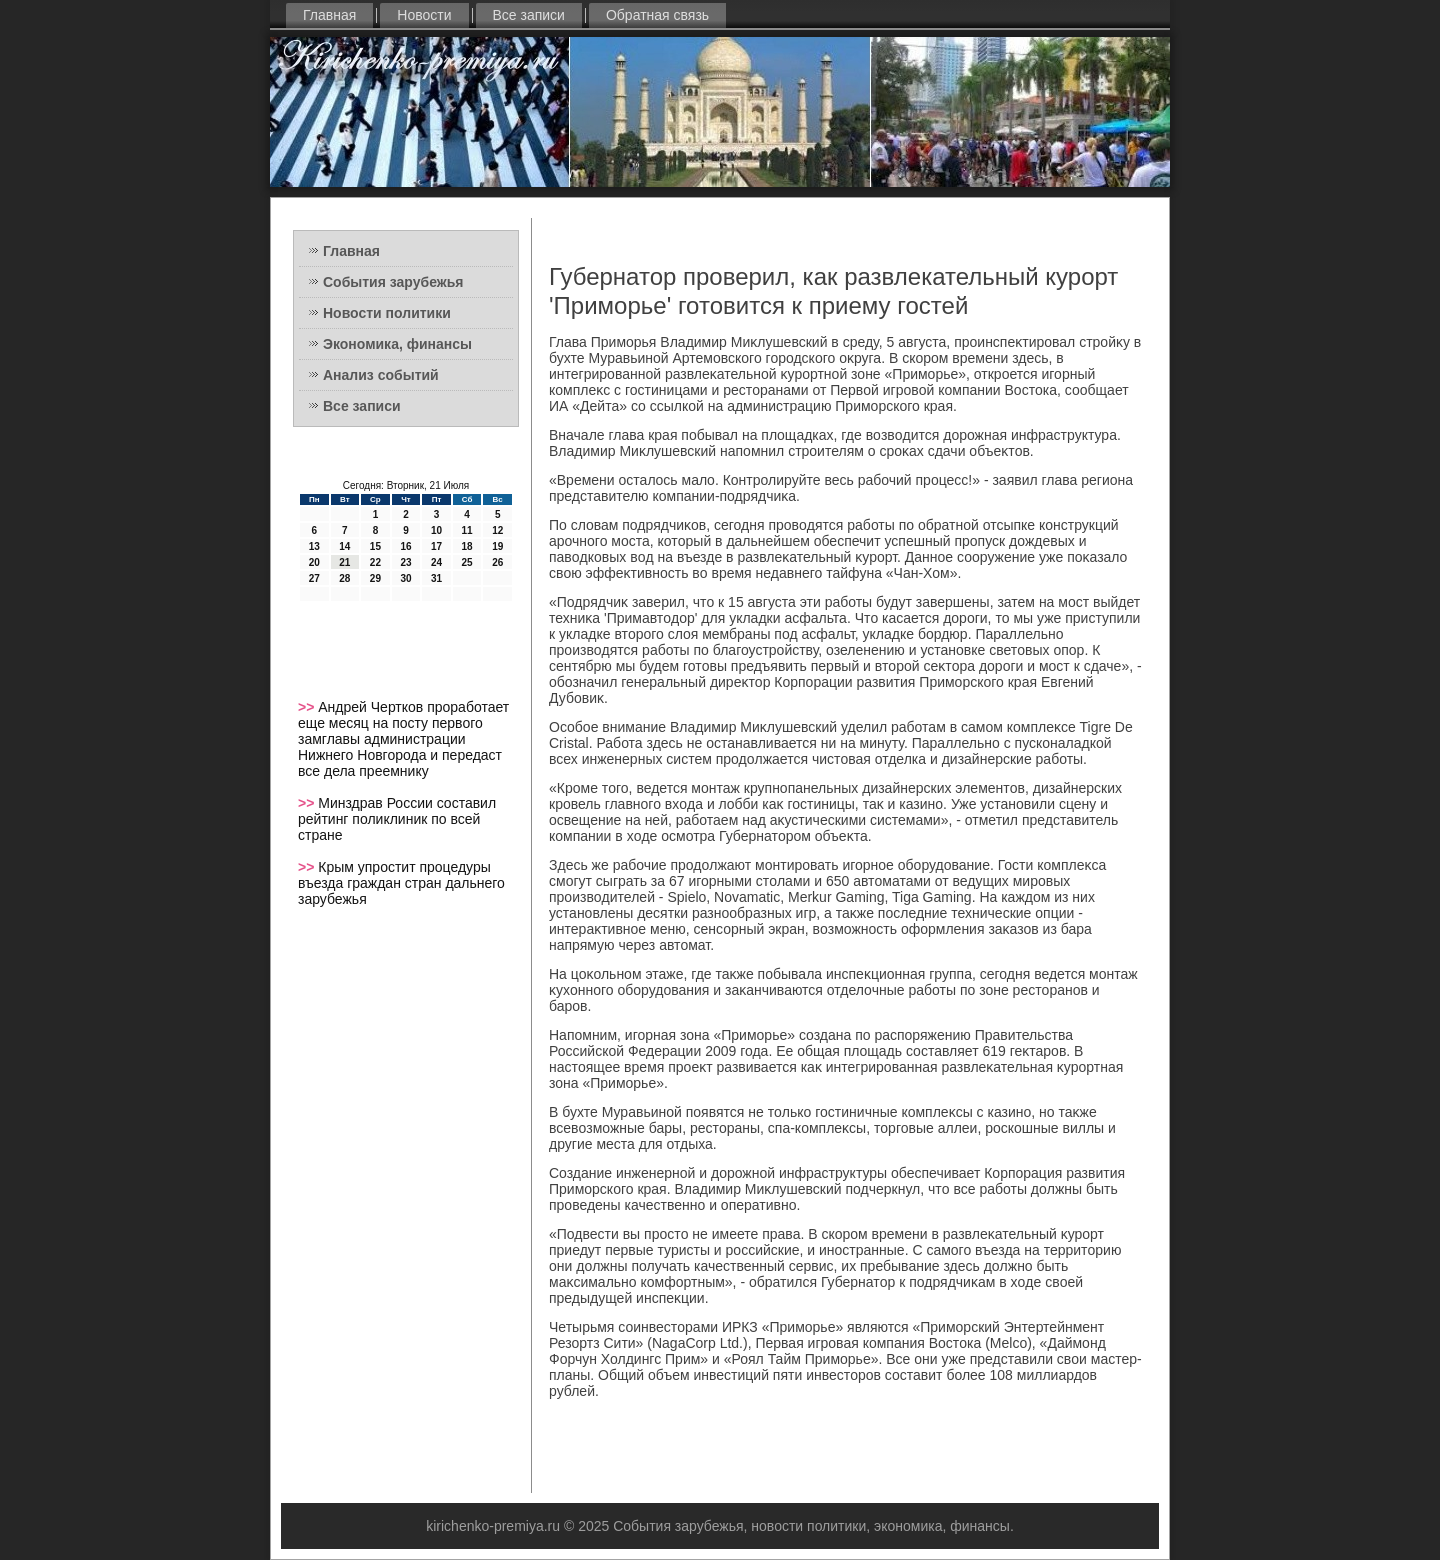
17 (436, 546)
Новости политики (387, 313)
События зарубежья (393, 282)
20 (314, 562)
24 (436, 562)
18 (467, 546)
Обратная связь (657, 15)
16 (405, 546)
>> (308, 707)
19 (497, 546)
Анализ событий (381, 375)
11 (467, 530)
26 (497, 562)
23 (405, 562)
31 (436, 578)
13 (314, 546)
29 (375, 578)
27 (314, 578)
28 (344, 578)
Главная (329, 15)
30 (405, 578)
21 (344, 562)
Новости (424, 15)
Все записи (529, 15)
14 (344, 546)
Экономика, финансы (397, 344)
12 (497, 530)
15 (375, 546)
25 (467, 562)
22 (375, 562)
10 (436, 530)
